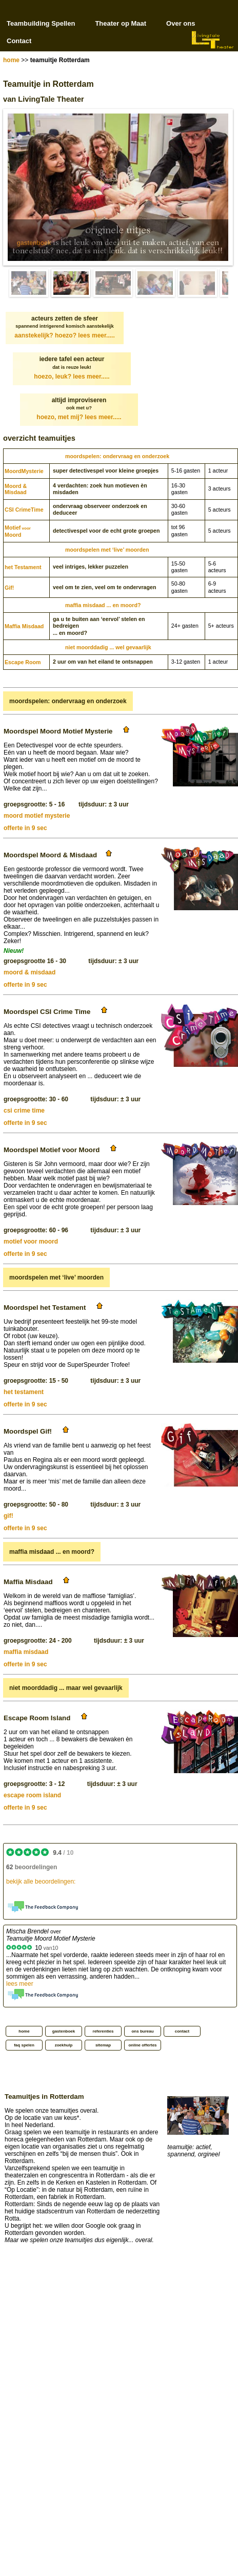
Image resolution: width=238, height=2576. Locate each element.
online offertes (142, 2045)
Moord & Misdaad (16, 489)
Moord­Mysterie (24, 471)
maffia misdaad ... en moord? (103, 605)
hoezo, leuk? (71, 376)
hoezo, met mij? (78, 417)
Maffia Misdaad (24, 626)
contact (182, 2031)
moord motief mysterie (37, 815)
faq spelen (24, 2045)
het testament (24, 1392)
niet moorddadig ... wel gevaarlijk (108, 647)
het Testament (23, 567)
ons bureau (142, 2031)
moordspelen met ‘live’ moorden (107, 550)
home (11, 60)
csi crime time (24, 1110)
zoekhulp (64, 2045)
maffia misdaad (26, 1652)
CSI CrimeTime (24, 509)
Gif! (9, 588)
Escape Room (23, 662)
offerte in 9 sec (25, 828)
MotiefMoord (18, 531)
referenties (103, 2031)
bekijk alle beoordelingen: (40, 1881)
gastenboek (34, 243)
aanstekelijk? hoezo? (64, 335)
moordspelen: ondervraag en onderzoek (117, 456)
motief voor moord (31, 1241)
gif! (8, 1515)
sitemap (103, 2045)
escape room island (32, 1795)
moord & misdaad (29, 972)
